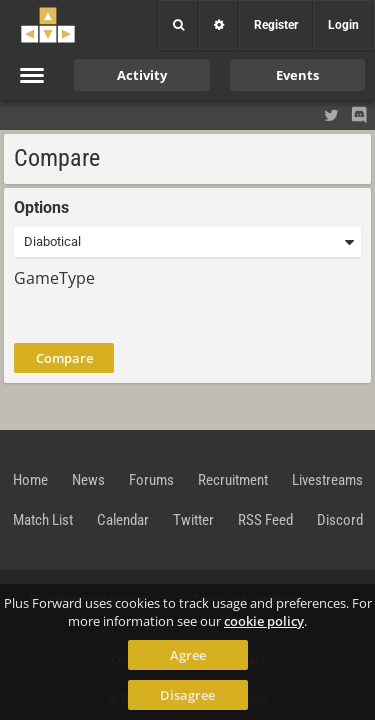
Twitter (193, 520)
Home (30, 480)
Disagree (187, 695)
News (88, 480)
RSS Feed (265, 520)
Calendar (123, 520)
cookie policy (264, 621)
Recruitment (233, 480)
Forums (151, 480)
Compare (64, 358)
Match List (43, 520)
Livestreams (327, 480)
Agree (188, 655)
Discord (340, 520)
